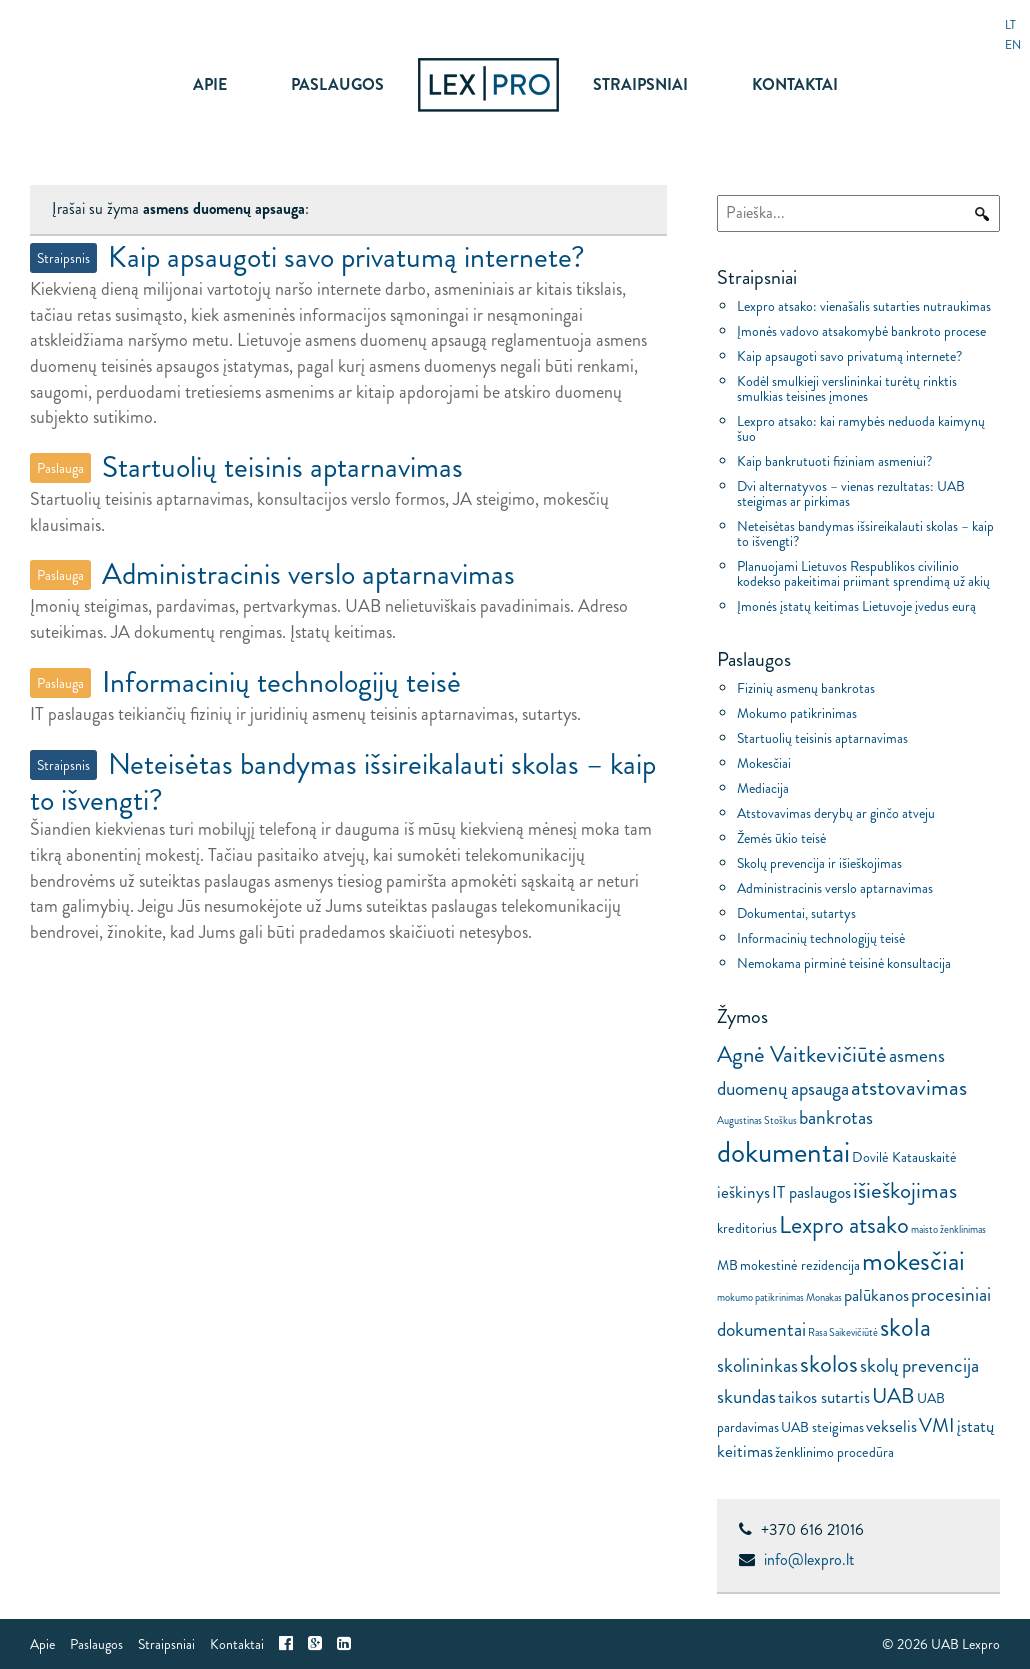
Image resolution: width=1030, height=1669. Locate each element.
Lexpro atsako (844, 1224)
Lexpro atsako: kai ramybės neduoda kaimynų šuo (861, 428)
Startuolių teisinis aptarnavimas (822, 738)
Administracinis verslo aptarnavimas (835, 888)
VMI (937, 1425)
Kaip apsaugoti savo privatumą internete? (849, 356)
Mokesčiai (764, 763)
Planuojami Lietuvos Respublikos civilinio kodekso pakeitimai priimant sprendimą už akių (863, 573)
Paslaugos (337, 84)
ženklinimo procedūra (834, 1452)
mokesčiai (913, 1260)
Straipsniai (640, 84)
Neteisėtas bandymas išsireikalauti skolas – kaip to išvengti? (865, 533)
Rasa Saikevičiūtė (843, 1332)
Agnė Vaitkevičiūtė (802, 1054)
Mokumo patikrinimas (797, 713)
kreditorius (747, 1228)
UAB (893, 1395)
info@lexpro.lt (809, 1559)
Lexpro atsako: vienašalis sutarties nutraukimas (864, 306)
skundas (746, 1396)
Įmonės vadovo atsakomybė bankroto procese (861, 331)
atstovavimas (909, 1087)
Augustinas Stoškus (757, 1120)
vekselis (891, 1426)
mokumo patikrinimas (760, 1297)
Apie (210, 84)
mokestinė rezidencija (800, 1265)
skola (905, 1327)
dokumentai (783, 1152)
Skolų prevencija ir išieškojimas (819, 863)
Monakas (824, 1297)
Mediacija (763, 788)
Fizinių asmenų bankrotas (806, 688)
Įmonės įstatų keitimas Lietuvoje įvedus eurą (856, 606)
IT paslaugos (811, 1192)
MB (727, 1265)
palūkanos (876, 1295)
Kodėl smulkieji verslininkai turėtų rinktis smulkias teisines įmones (847, 388)
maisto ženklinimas (948, 1229)
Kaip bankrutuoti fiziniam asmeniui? (834, 461)
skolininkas (757, 1365)
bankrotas (836, 1117)
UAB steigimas (822, 1427)
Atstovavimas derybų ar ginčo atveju (836, 813)
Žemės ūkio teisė (781, 838)
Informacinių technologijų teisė (821, 938)
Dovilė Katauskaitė (904, 1157)
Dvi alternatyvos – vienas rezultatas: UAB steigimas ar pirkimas (851, 493)
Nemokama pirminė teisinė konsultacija (844, 963)
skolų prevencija (919, 1365)
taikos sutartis (824, 1397)
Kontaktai (795, 84)
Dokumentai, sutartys (796, 913)
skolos (829, 1363)
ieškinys (743, 1192)
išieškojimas (905, 1190)
